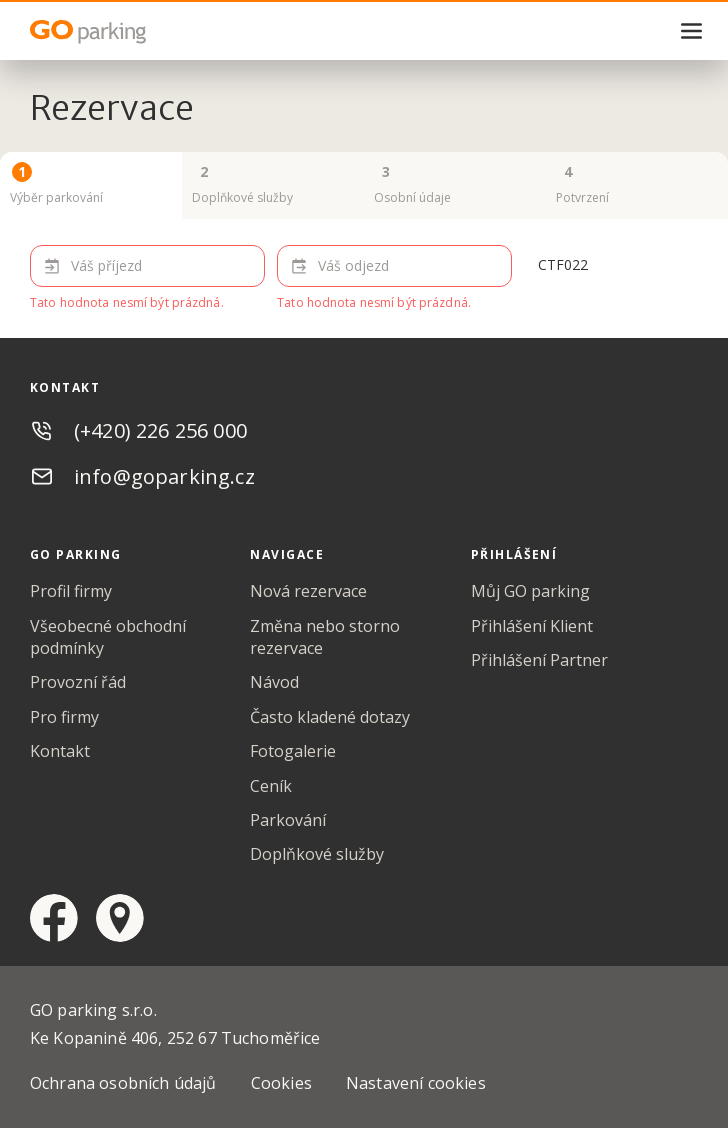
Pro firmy (64, 717)
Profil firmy (71, 591)
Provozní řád (78, 682)
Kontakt (60, 751)
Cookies (281, 1083)
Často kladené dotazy (330, 717)
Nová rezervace (308, 591)
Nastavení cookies (416, 1083)
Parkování (288, 820)
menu (692, 31)
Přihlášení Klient (532, 626)
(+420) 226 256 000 (160, 430)
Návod (274, 682)
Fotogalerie (293, 751)
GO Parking (130, 32)
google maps (120, 918)
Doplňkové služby (317, 854)
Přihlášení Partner (539, 660)
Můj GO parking (530, 591)
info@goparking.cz (164, 476)
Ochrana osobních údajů (123, 1083)
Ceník (271, 786)
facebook (54, 918)
